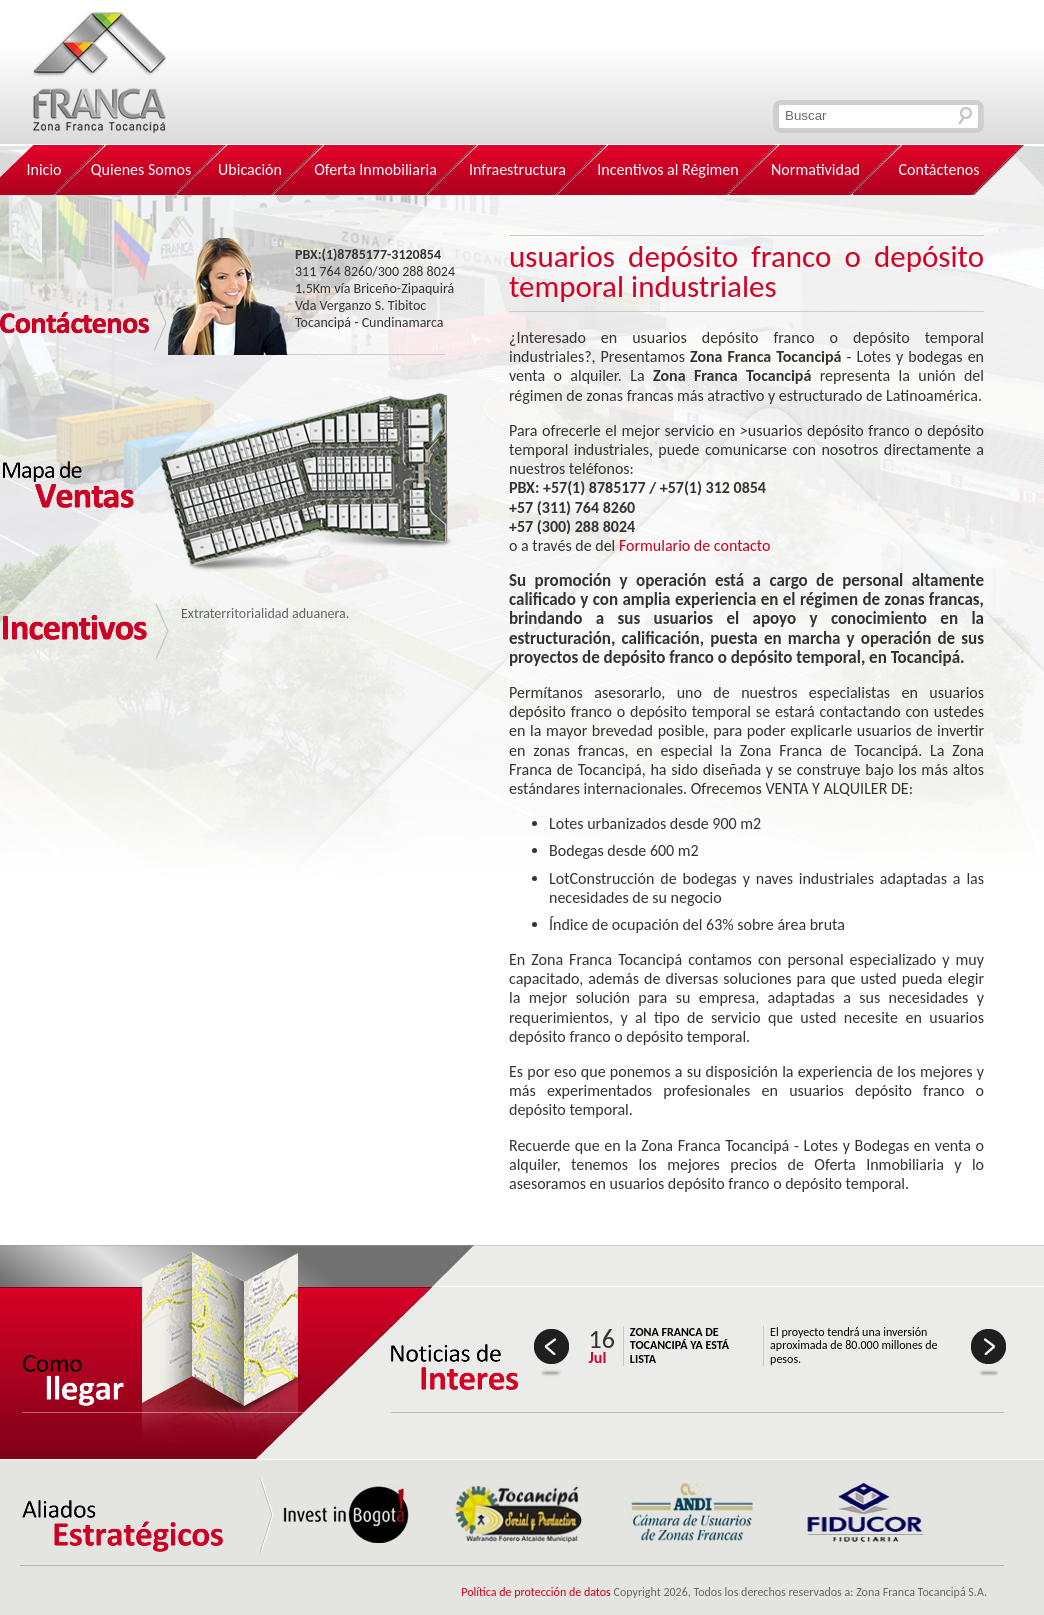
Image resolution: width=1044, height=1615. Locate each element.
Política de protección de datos (536, 1592)
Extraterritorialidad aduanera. (265, 613)
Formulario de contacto (695, 545)
